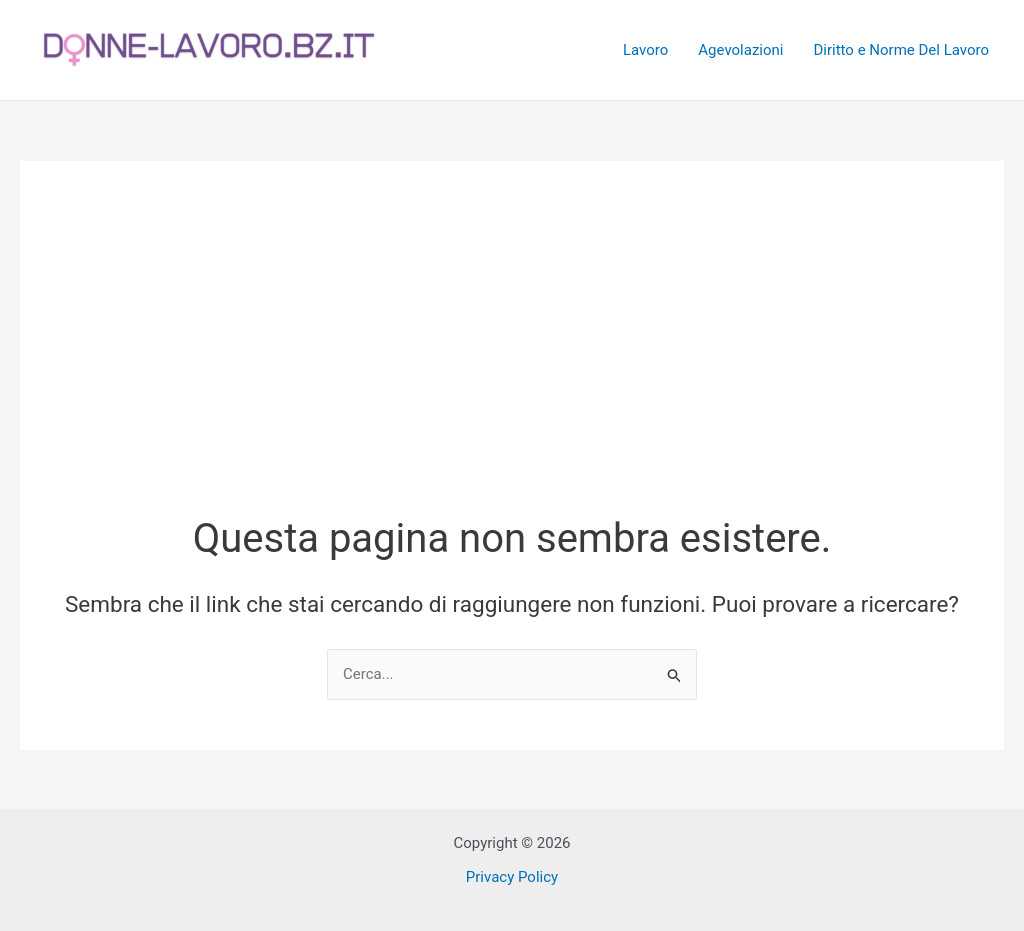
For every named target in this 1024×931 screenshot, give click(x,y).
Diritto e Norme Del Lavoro (901, 50)
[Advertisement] (512, 361)
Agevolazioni (740, 50)
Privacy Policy (512, 877)
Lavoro (645, 50)
